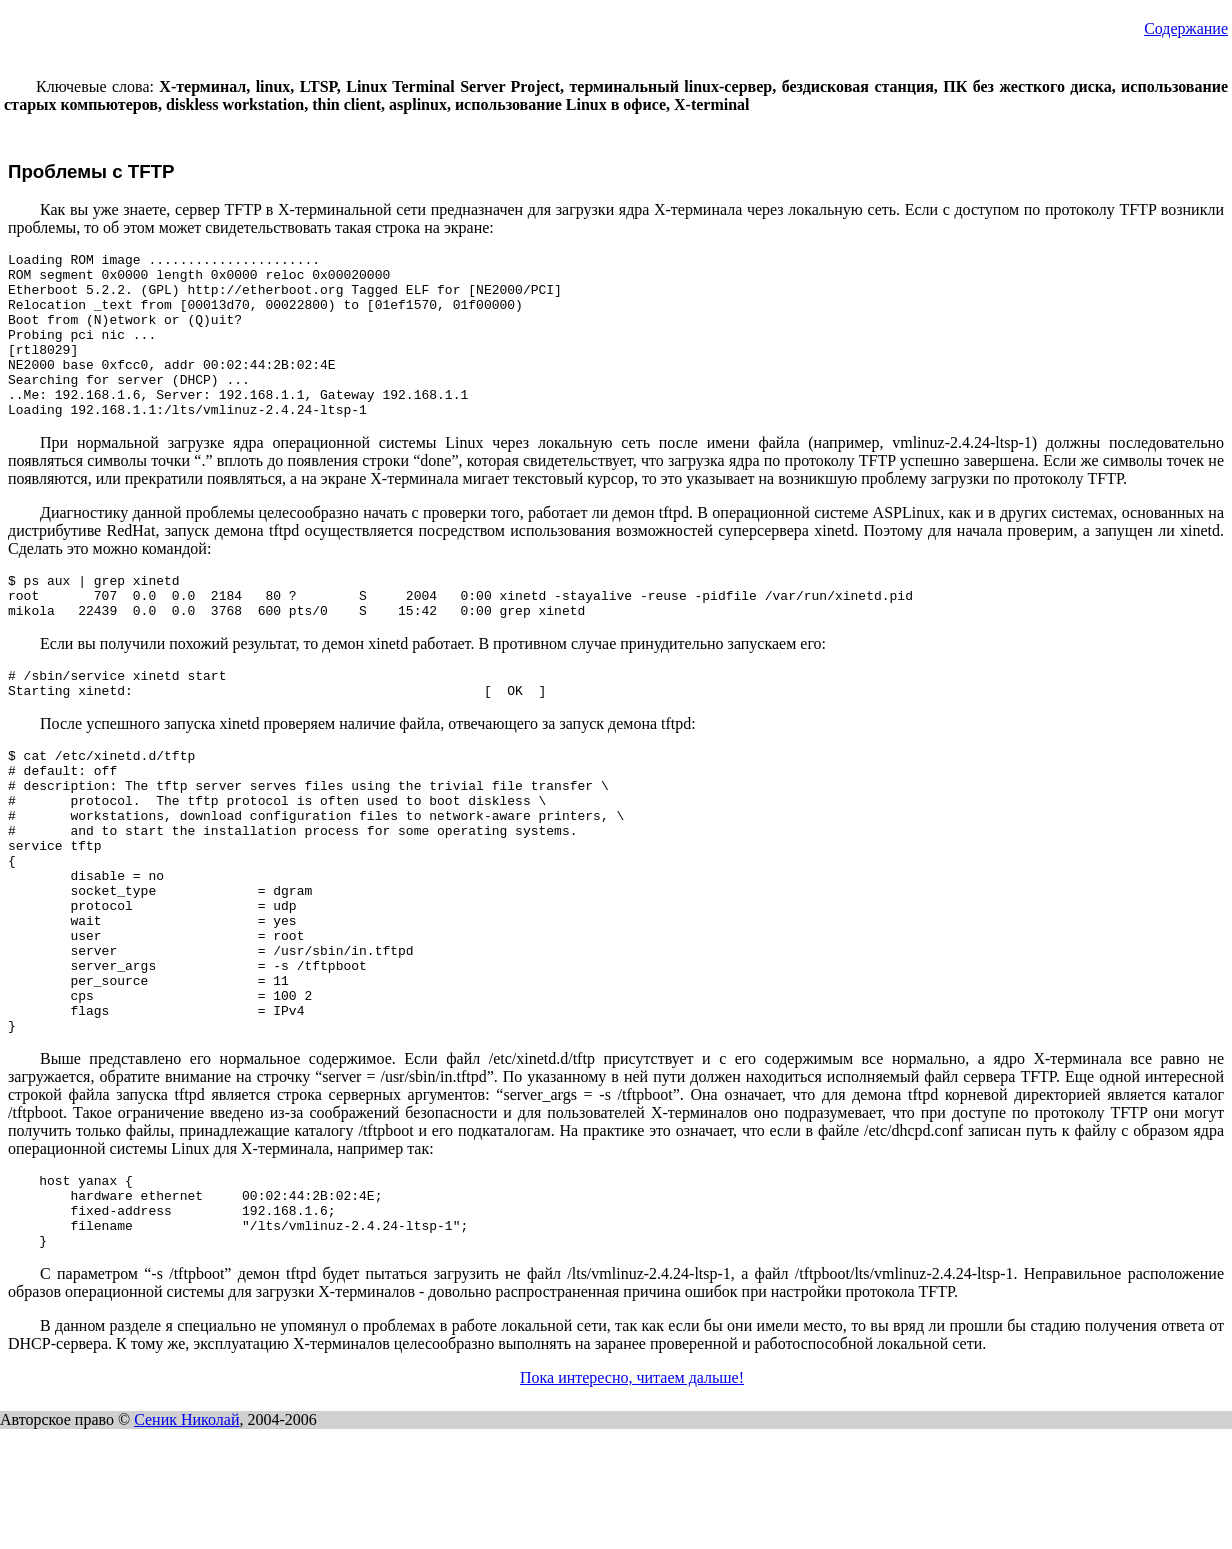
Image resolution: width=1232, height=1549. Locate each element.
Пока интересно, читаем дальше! (632, 1497)
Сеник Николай (186, 1539)
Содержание (1186, 28)
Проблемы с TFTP (91, 171)
